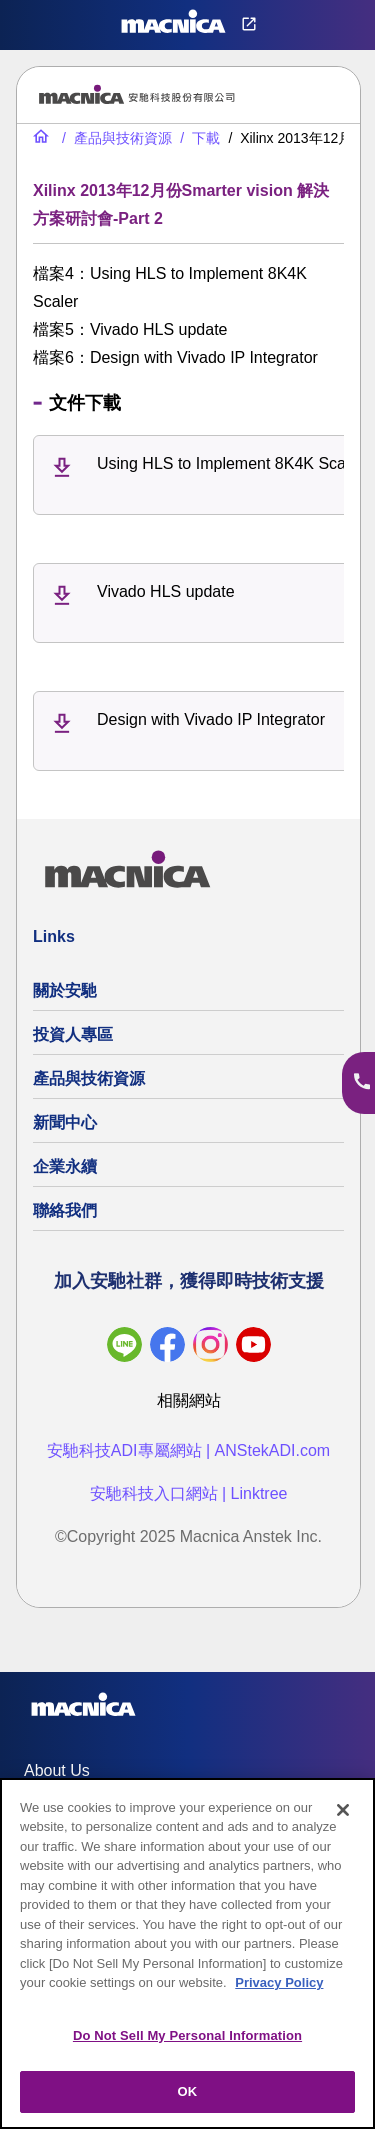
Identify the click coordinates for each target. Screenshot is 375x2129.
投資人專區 (73, 1034)
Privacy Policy (279, 1982)
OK (188, 2091)
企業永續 (65, 1166)
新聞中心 (65, 1122)
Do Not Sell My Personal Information (187, 2035)
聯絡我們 (65, 1210)
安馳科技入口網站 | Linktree (189, 1493)
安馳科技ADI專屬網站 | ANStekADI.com (188, 1450)
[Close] (343, 1810)
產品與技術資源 (89, 1078)
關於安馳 (65, 990)
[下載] (198, 138)
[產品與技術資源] (115, 138)
